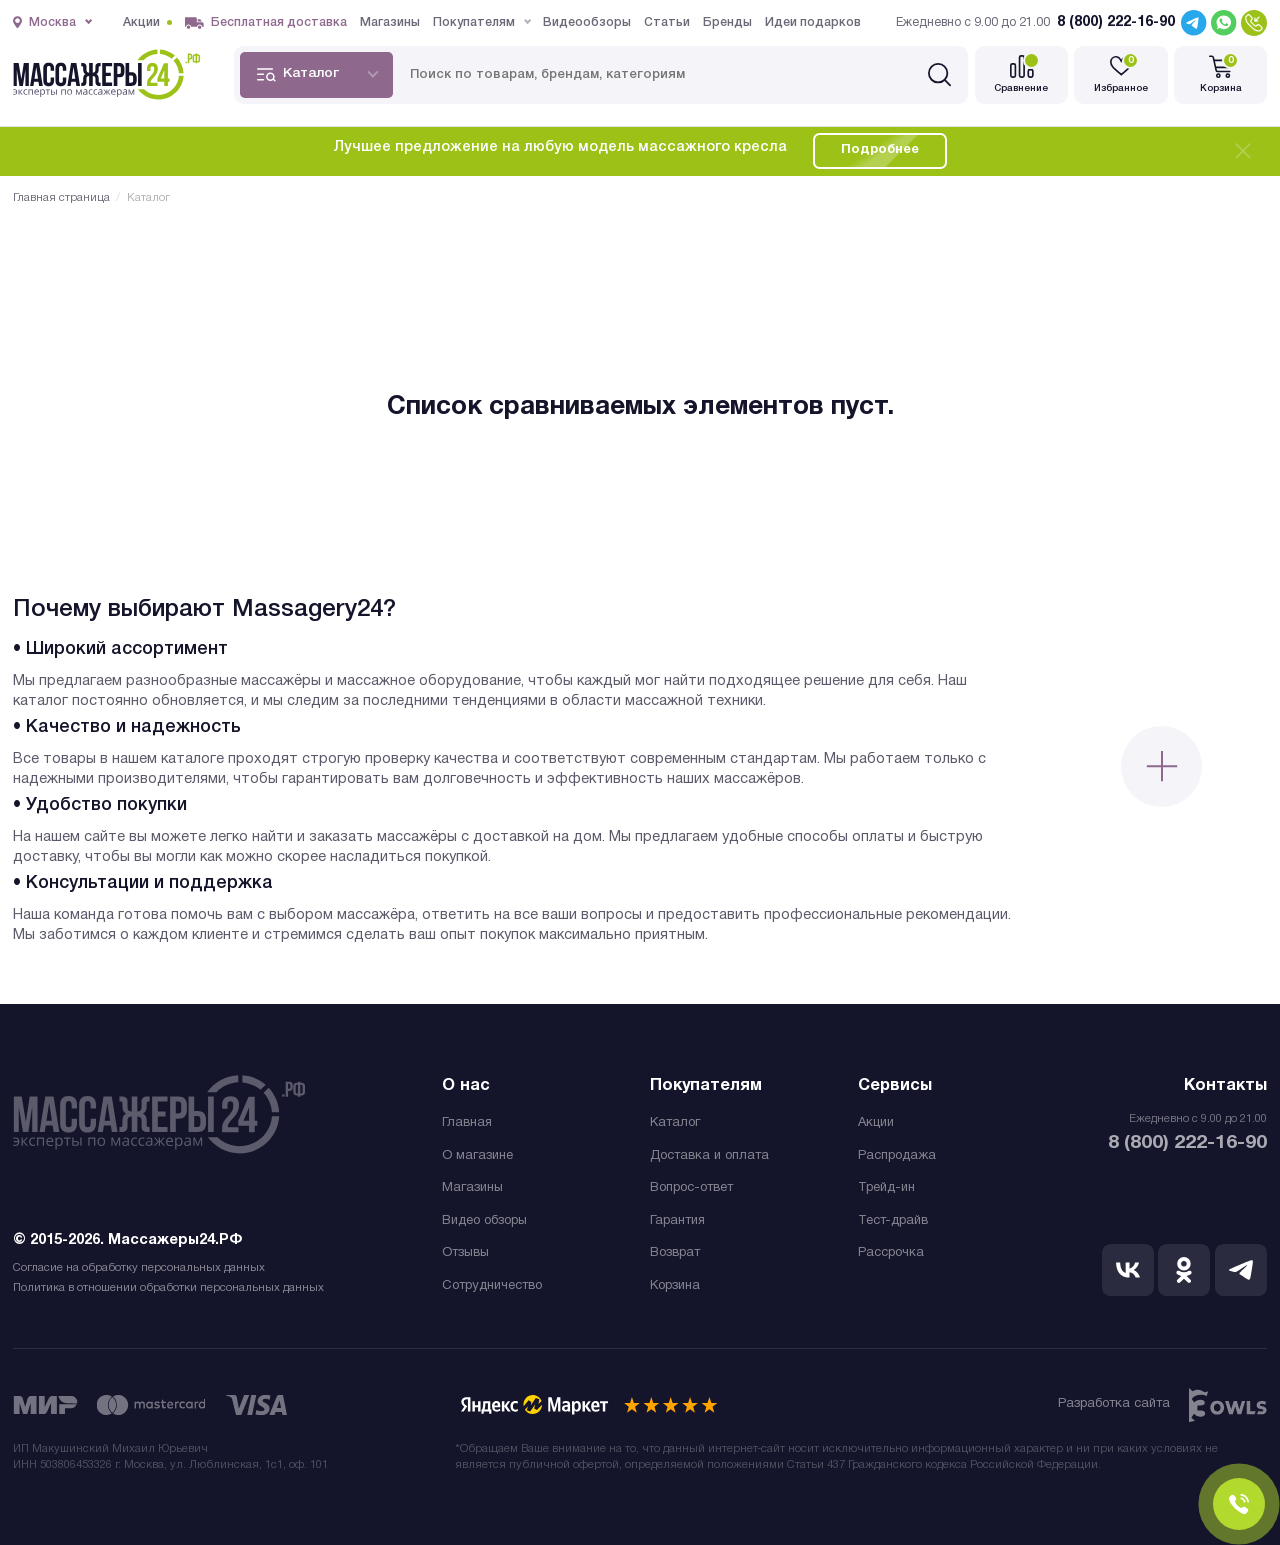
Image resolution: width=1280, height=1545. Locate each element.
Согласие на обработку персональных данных (139, 1268)
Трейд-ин (886, 1188)
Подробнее (880, 150)
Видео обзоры (484, 1221)
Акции (876, 1123)
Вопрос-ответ (691, 1188)
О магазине (477, 1156)
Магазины (472, 1188)
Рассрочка (891, 1253)
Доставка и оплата (709, 1156)
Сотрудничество (492, 1286)
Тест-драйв (893, 1221)
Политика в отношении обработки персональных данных (168, 1288)
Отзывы (465, 1253)
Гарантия (677, 1221)
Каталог (675, 1123)
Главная (467, 1123)
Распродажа (897, 1156)
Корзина (675, 1286)
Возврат (675, 1253)
